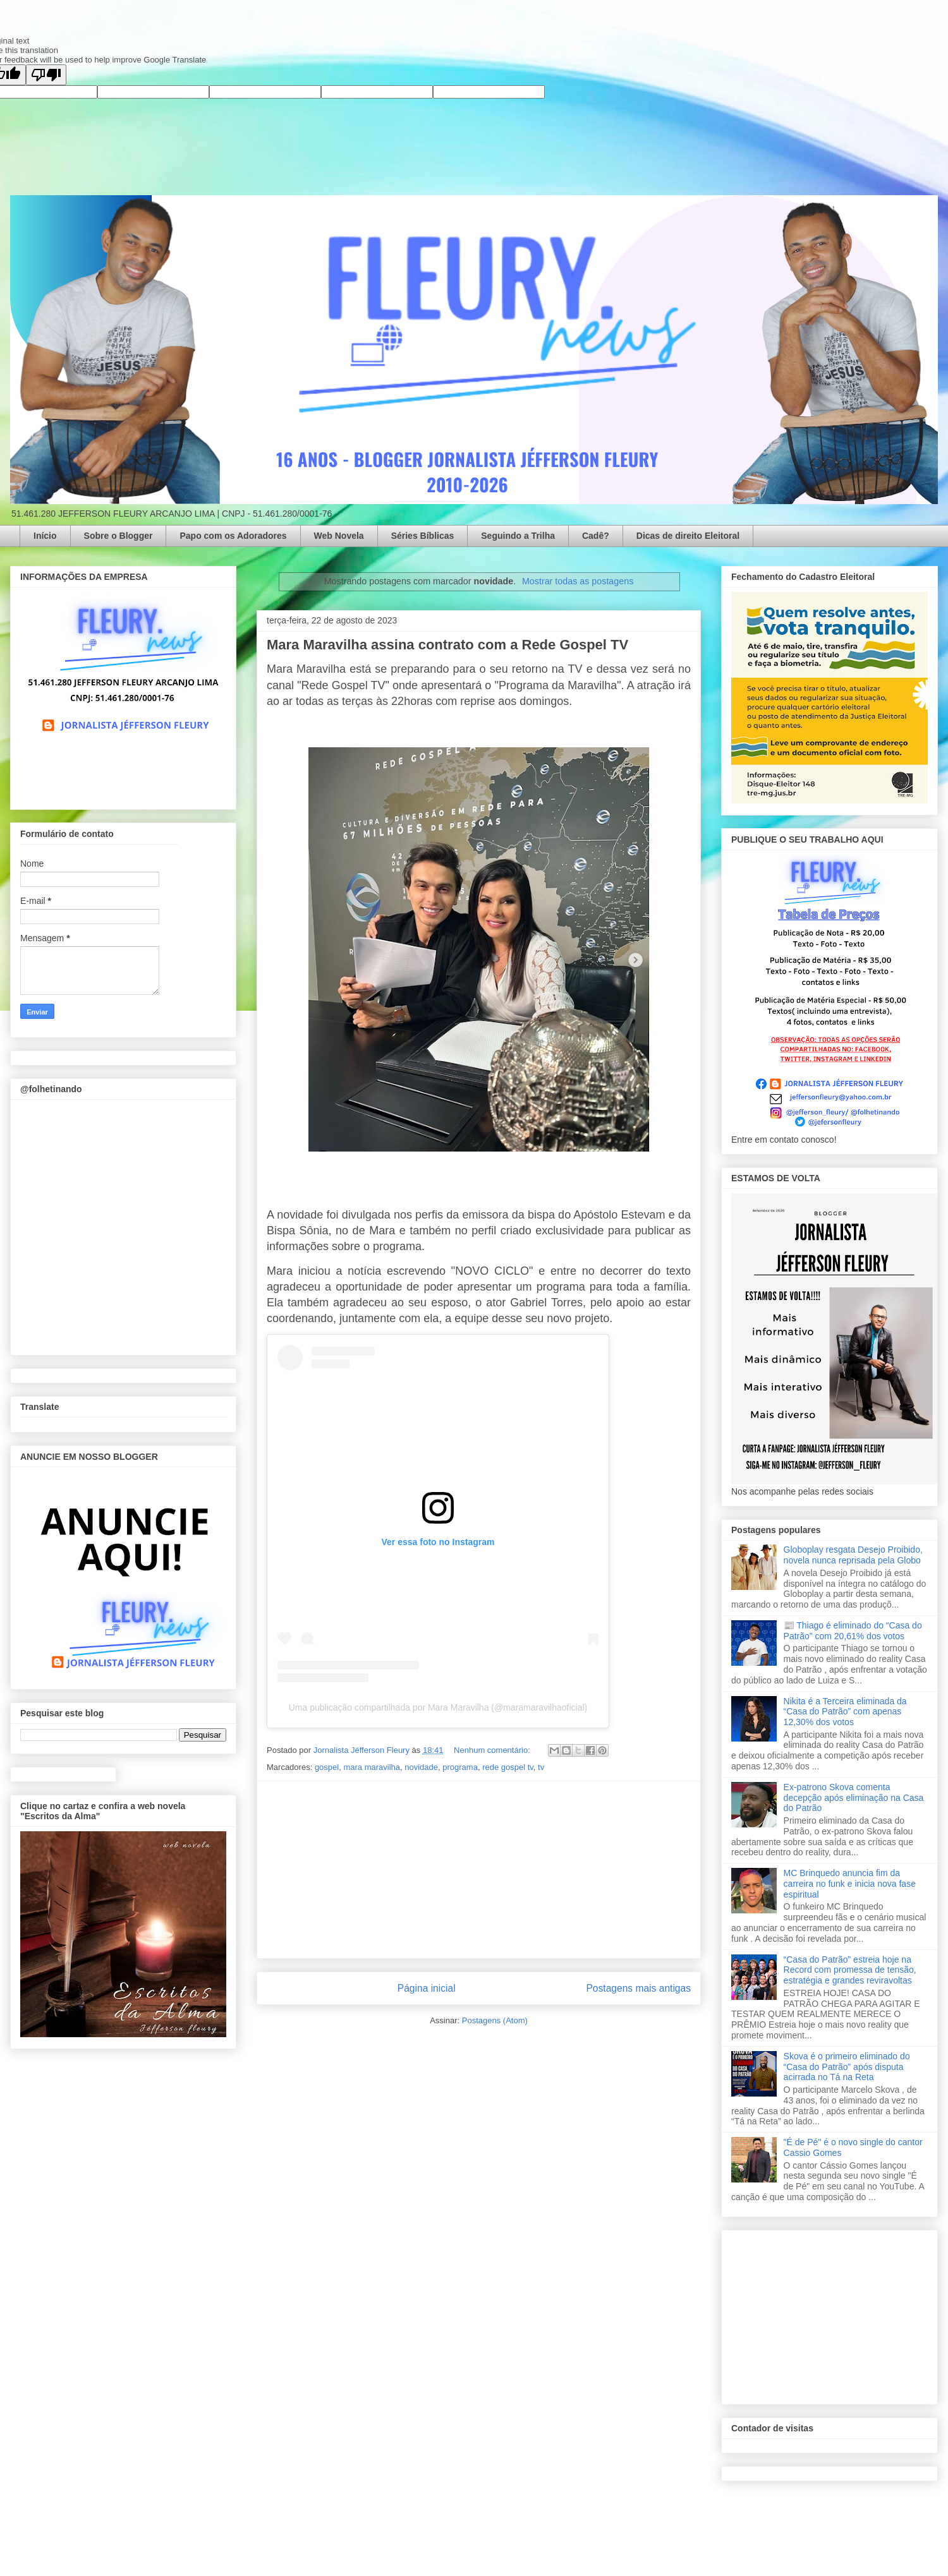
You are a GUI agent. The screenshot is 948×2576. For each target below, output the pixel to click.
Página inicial (427, 1988)
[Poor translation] (46, 74)
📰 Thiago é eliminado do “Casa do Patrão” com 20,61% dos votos (853, 1630)
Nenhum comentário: (493, 1750)
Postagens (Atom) (495, 2020)
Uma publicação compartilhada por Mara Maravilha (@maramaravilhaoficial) (438, 1707)
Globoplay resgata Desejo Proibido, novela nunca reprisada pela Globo (853, 1554)
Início (45, 536)
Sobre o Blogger (118, 536)
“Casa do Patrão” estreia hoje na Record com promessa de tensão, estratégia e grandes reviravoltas (850, 1970)
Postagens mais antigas (638, 1988)
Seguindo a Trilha (518, 536)
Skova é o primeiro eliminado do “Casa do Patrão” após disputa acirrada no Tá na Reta (847, 2067)
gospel (327, 1767)
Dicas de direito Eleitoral (687, 536)
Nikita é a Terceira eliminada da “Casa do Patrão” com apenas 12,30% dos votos (845, 1712)
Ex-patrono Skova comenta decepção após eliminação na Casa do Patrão (854, 1798)
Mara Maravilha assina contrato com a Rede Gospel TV (447, 645)
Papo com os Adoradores (232, 536)
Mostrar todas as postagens (577, 581)
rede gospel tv (507, 1767)
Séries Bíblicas (422, 536)
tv (541, 1767)
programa (460, 1767)
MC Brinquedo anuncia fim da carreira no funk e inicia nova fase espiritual (850, 1883)
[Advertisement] (479, 1870)
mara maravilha (371, 1767)
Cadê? (595, 536)
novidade (421, 1767)
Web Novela (339, 536)
